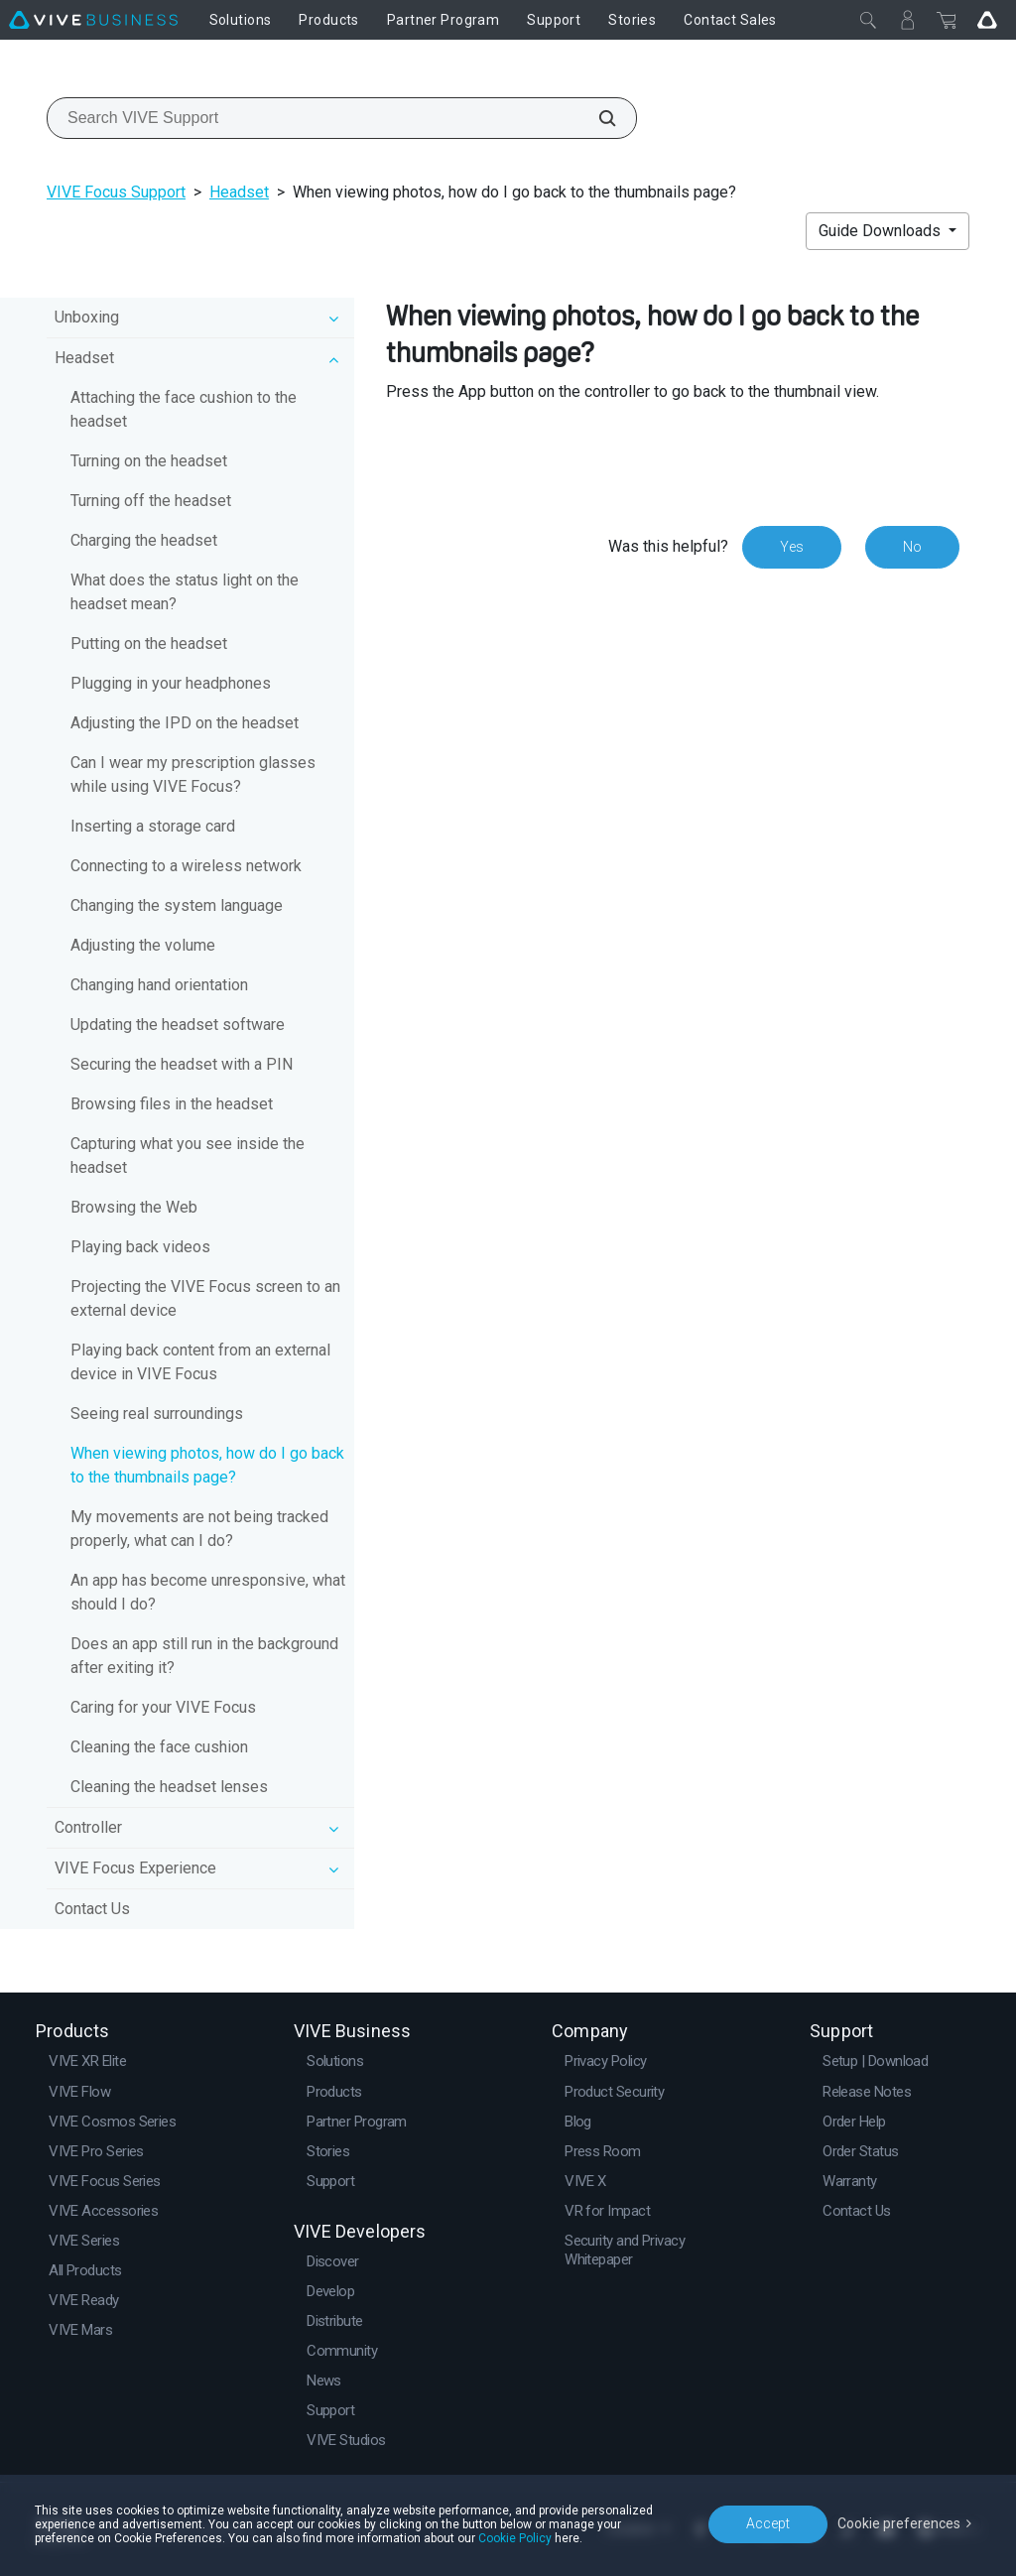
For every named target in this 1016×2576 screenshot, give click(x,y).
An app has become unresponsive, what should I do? (207, 1592)
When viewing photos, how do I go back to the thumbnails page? (207, 1465)
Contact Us (92, 1908)
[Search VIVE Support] (596, 118)
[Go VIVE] (987, 20)
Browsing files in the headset (171, 1104)
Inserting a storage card (152, 826)
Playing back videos (140, 1246)
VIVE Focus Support (116, 192)
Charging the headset (143, 540)
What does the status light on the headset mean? (184, 592)
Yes (792, 547)
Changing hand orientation (159, 984)
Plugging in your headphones (170, 683)
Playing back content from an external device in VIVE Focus (200, 1362)
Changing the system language (176, 905)
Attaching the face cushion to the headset (183, 409)
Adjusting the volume (142, 945)
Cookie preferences (898, 2523)
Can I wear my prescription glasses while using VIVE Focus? (193, 774)
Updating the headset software (177, 1024)
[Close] (868, 20)
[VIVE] (93, 20)
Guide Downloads (882, 230)
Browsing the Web (133, 1207)
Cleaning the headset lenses (169, 1786)
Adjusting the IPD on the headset (184, 722)
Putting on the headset (148, 643)
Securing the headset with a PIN (181, 1064)
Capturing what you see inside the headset (187, 1155)
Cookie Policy (515, 2538)
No (912, 547)
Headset (239, 192)
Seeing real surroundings (156, 1413)
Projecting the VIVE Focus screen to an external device (205, 1298)
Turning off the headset (150, 500)
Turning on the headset (148, 460)
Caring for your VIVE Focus (163, 1707)
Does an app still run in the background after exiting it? (204, 1655)
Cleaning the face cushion (159, 1747)
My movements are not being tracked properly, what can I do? (199, 1528)
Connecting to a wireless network (186, 865)
